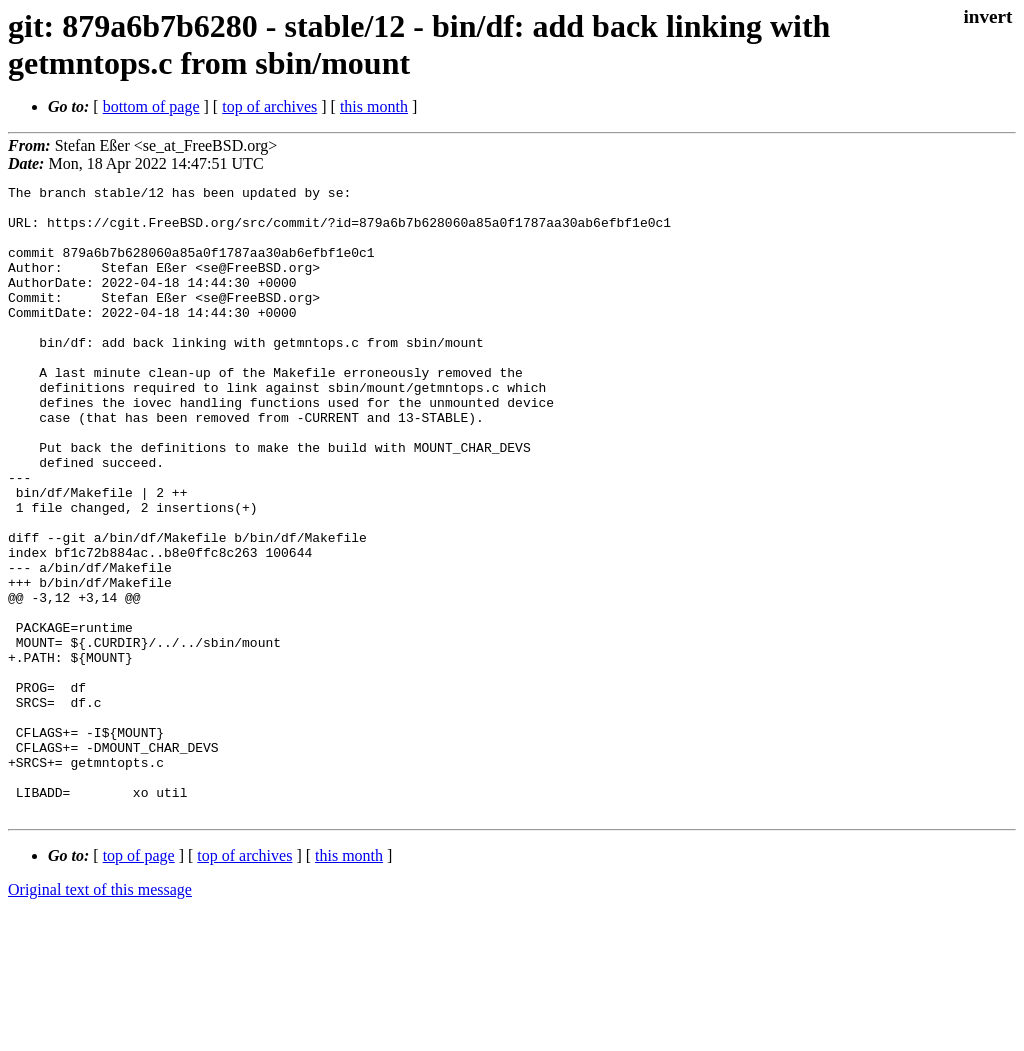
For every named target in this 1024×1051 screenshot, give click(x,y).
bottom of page (151, 106)
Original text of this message (100, 1015)
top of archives (269, 106)
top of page (139, 981)
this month (374, 106)
